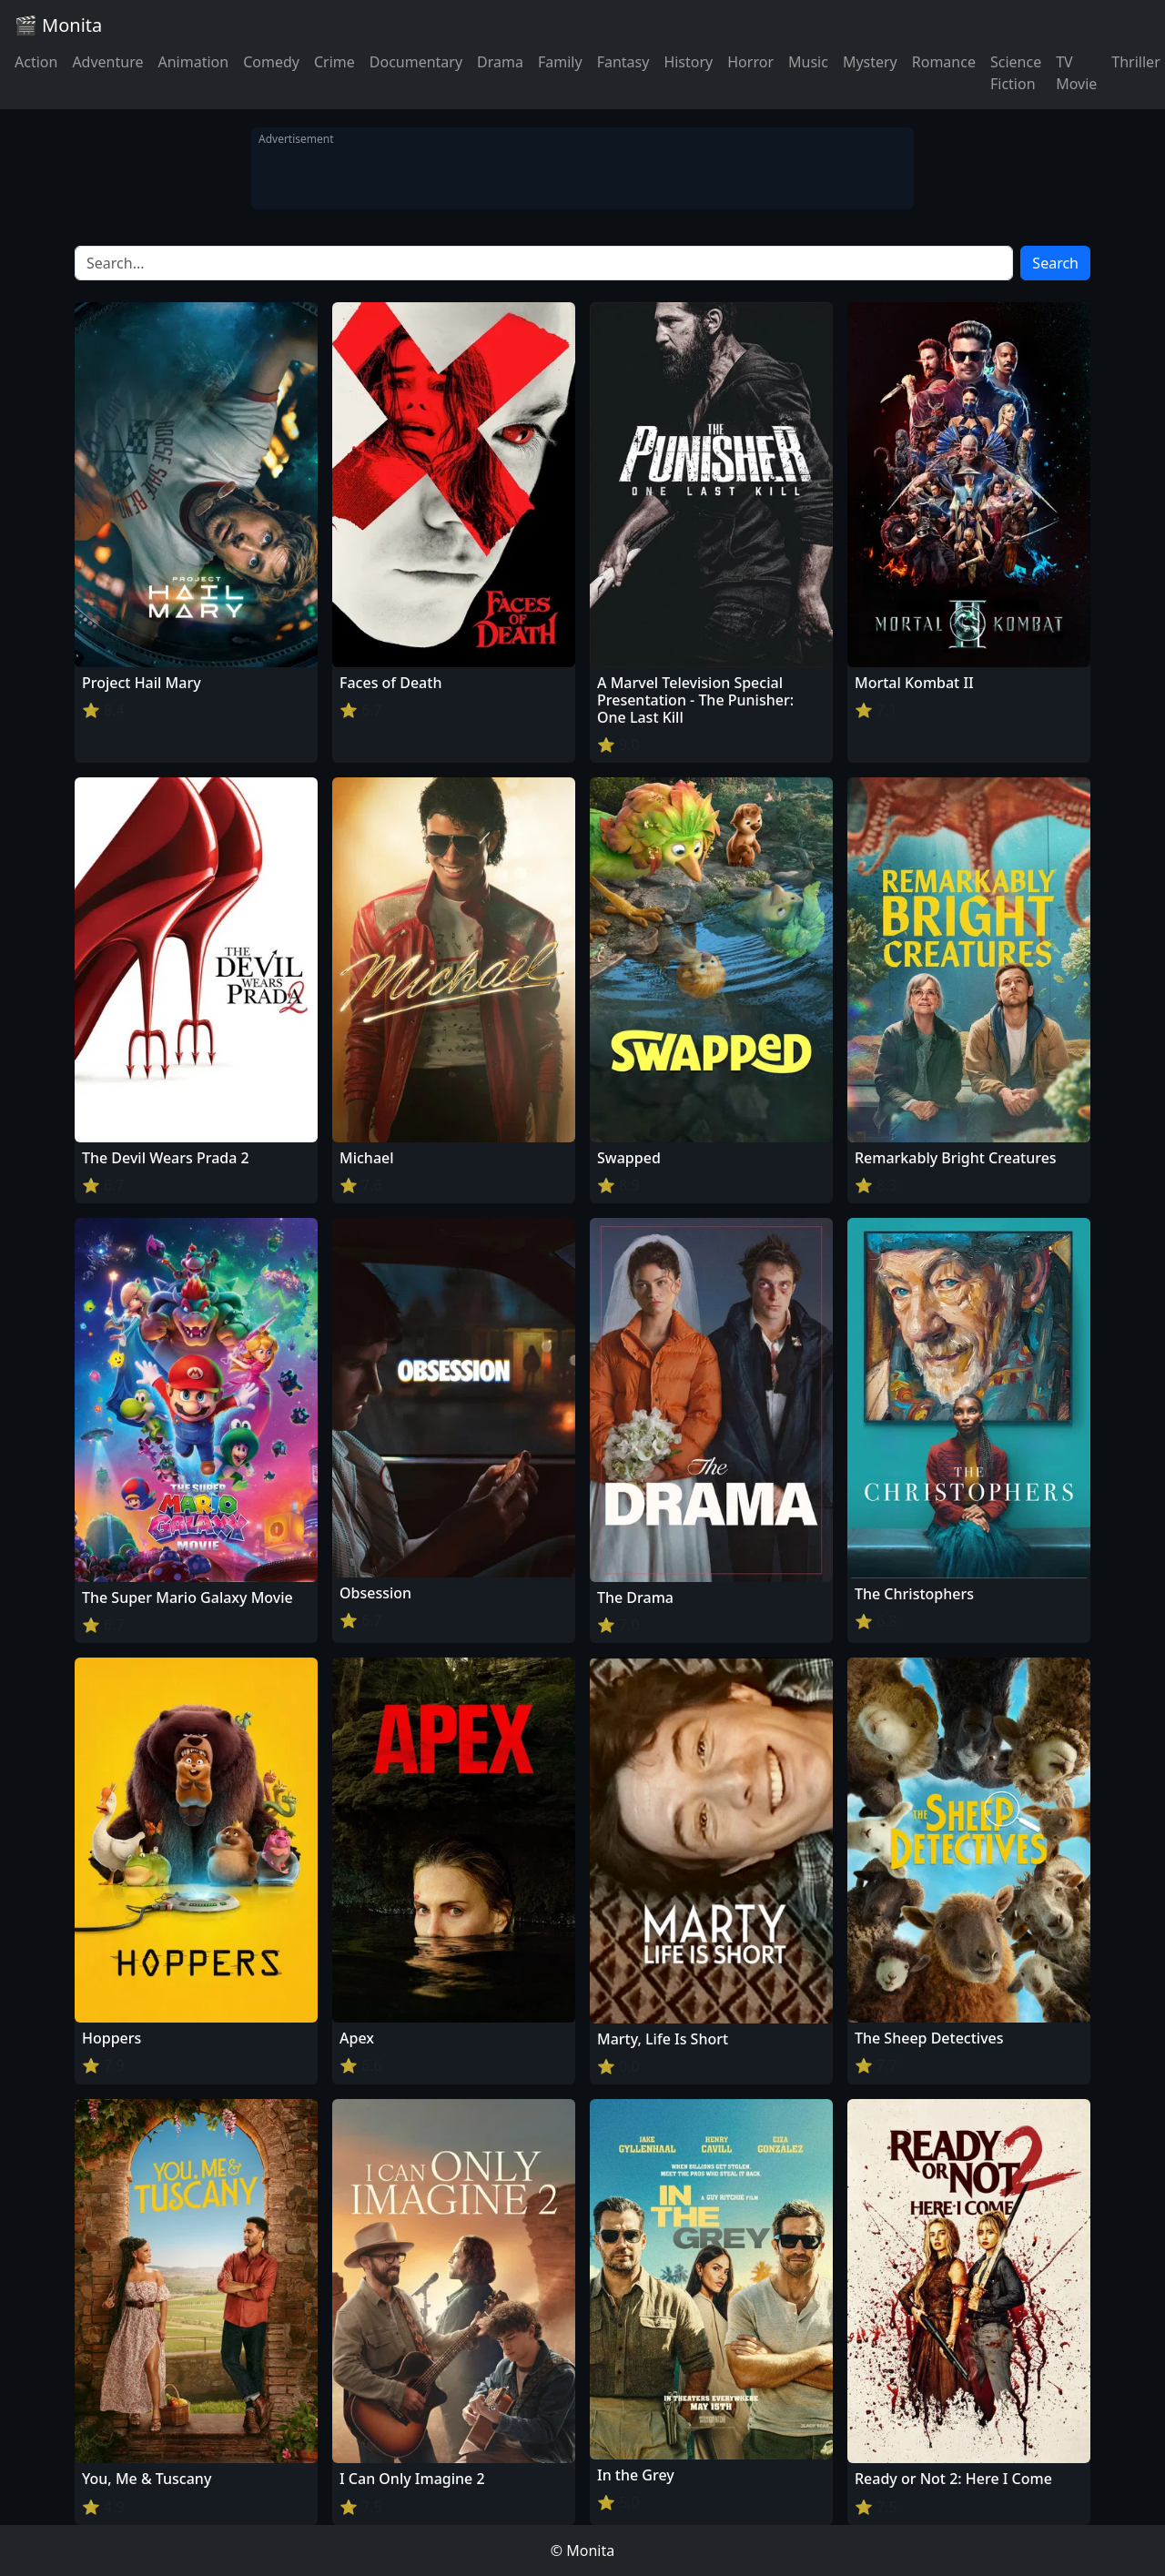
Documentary (416, 62)
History (688, 62)
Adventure (107, 62)
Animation (192, 62)
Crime (334, 62)
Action (36, 62)
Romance (944, 62)
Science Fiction (1015, 73)
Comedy (271, 62)
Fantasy (623, 62)
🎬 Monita (58, 25)
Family (560, 62)
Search (1055, 263)
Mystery (870, 62)
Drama (500, 62)
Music (808, 62)
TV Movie (1076, 73)
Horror (750, 62)
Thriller (1135, 62)
